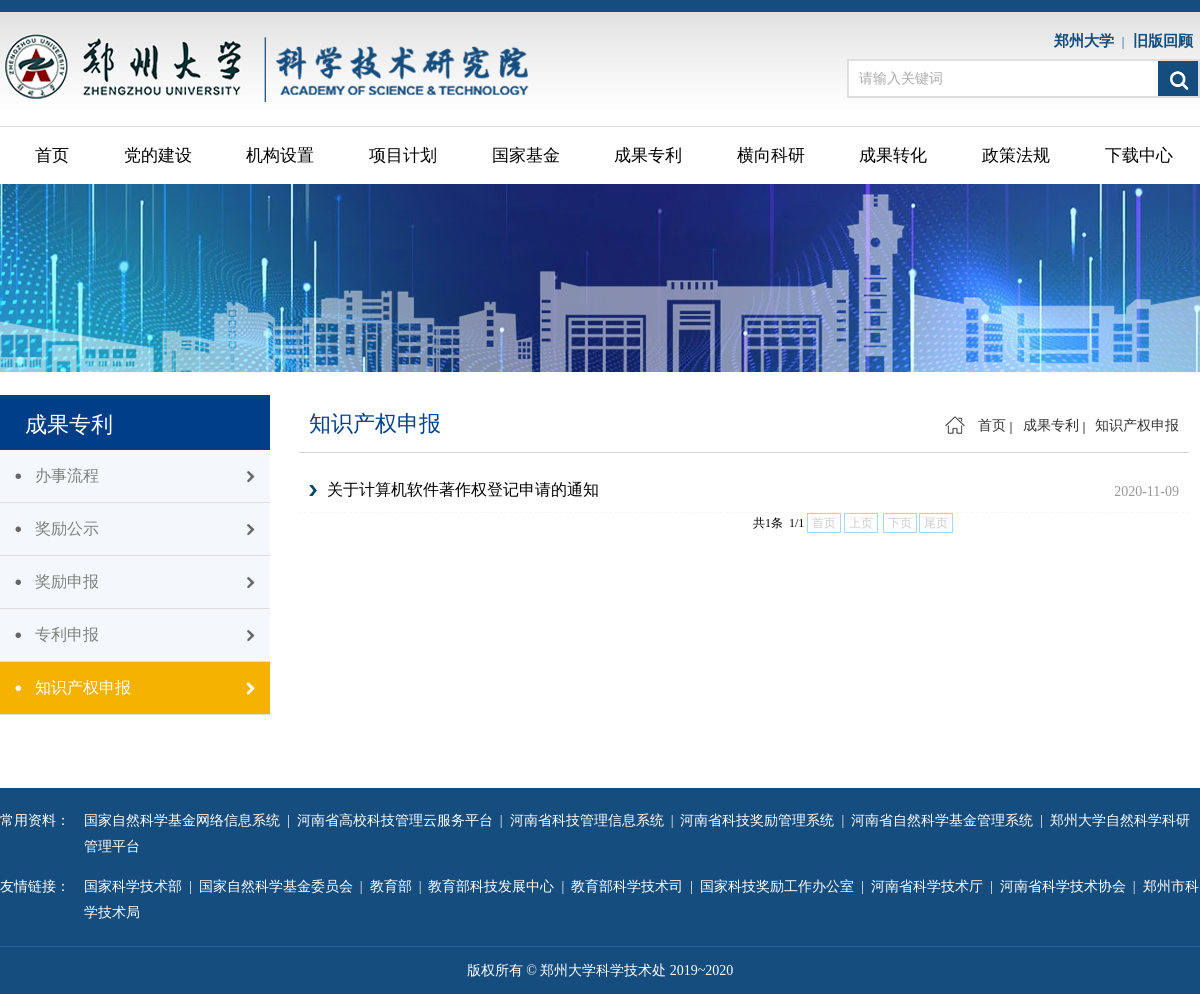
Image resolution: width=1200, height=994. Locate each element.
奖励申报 (67, 581)
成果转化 (893, 155)
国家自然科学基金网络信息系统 (185, 820)
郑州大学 (1088, 41)
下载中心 (1139, 155)
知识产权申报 (83, 687)
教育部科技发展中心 (494, 886)
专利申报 (67, 634)
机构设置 (280, 155)
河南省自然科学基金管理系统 (945, 820)
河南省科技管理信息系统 (590, 820)
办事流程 (67, 475)
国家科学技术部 (136, 886)
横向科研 (771, 155)
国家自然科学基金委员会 (279, 886)
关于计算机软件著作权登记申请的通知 (463, 489)
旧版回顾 (1167, 41)
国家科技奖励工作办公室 (780, 886)
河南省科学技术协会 (1066, 886)
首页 (52, 155)
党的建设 (158, 155)
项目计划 (403, 155)
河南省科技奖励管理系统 (760, 820)
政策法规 (1016, 155)
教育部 (394, 886)
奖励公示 (67, 528)
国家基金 (526, 155)
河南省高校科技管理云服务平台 (398, 820)
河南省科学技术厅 (930, 886)
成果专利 (648, 155)
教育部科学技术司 (630, 886)
